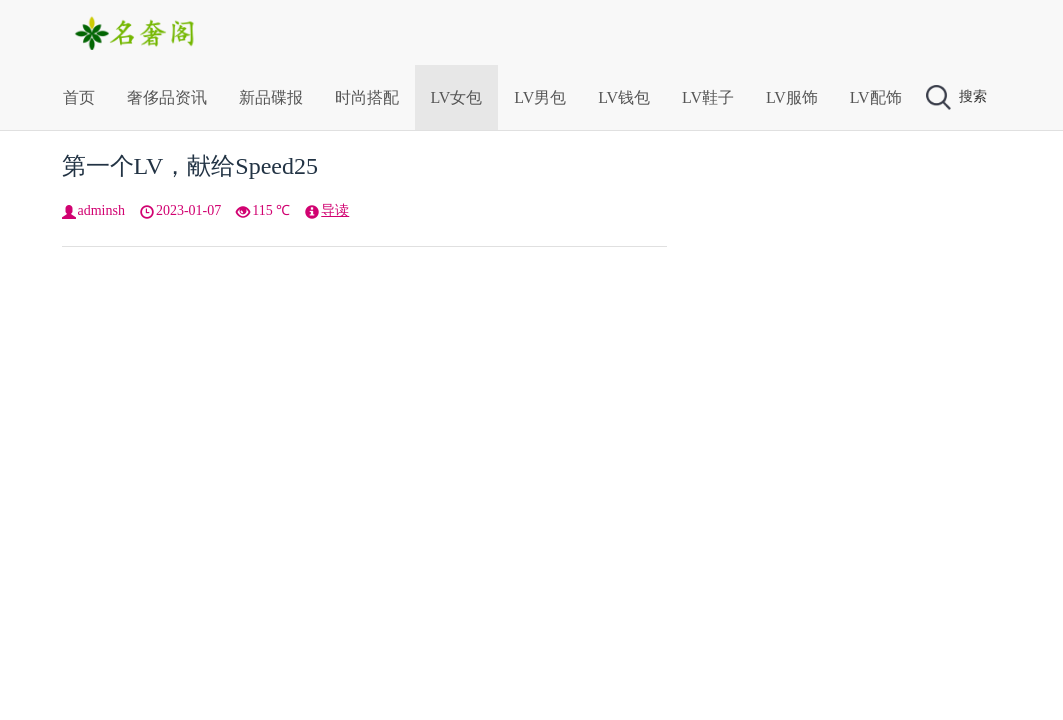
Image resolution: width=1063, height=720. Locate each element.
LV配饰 (876, 97)
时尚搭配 (367, 97)
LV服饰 (792, 97)
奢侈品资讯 (167, 97)
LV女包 (457, 97)
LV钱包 (624, 97)
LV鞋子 (708, 97)
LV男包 (540, 97)
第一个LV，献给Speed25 (190, 166)
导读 (335, 210)
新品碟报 (271, 97)
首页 (79, 97)
